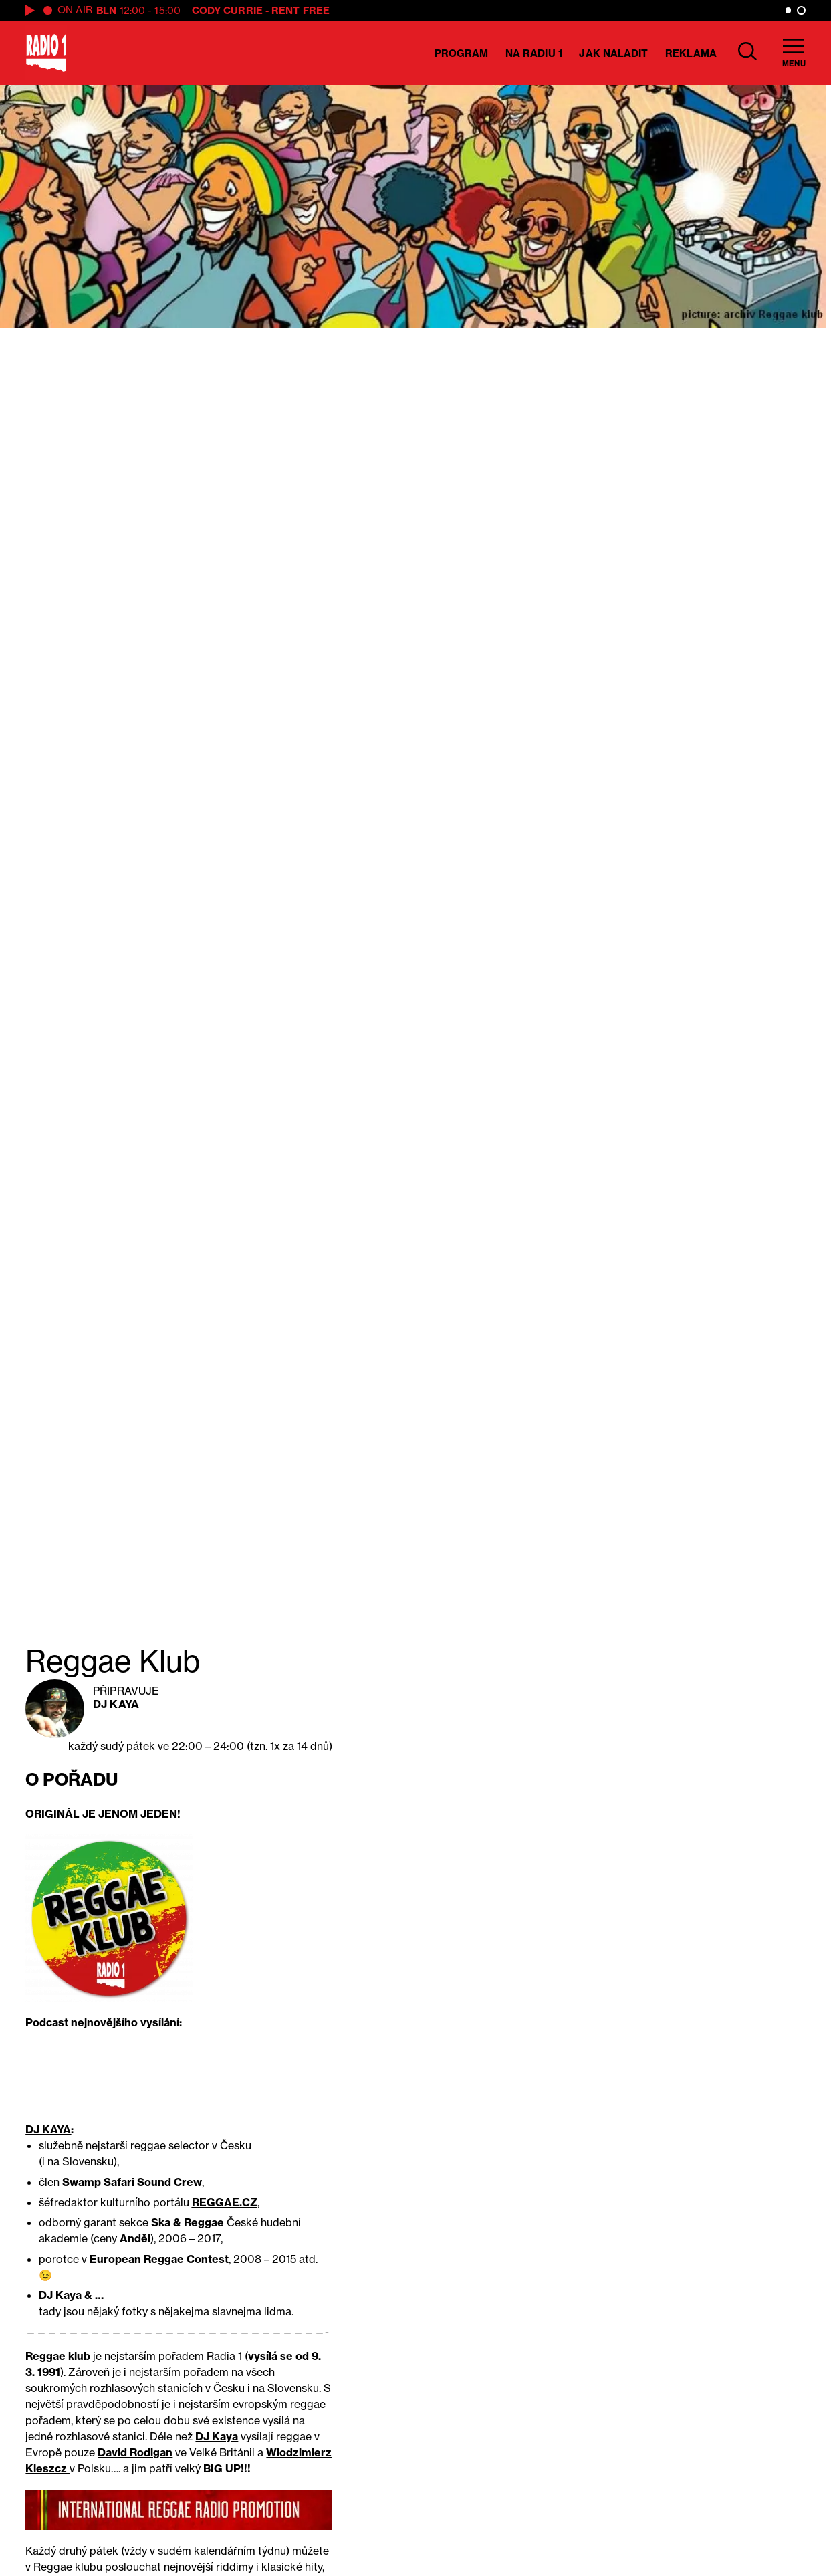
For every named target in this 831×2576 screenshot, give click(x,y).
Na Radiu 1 (533, 53)
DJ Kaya (116, 1704)
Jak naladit (613, 53)
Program (462, 53)
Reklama (691, 53)
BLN (106, 10)
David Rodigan (135, 2452)
